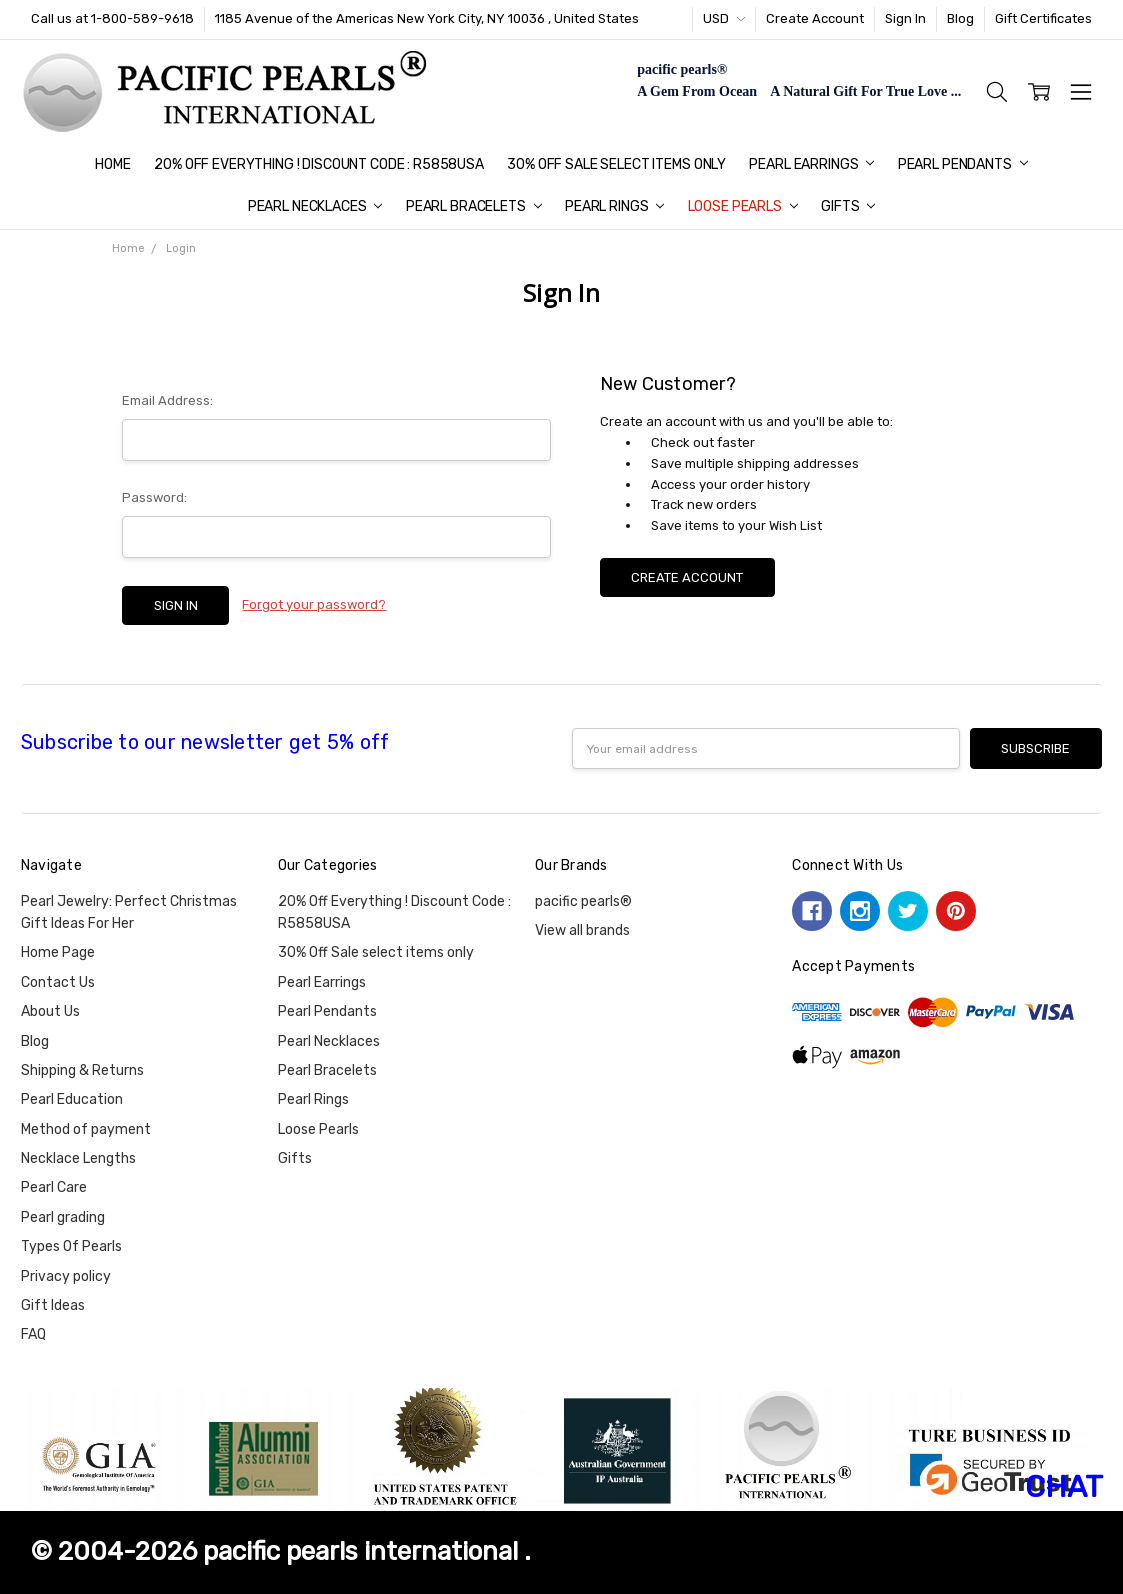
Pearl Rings (614, 206)
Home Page (58, 952)
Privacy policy (66, 1276)
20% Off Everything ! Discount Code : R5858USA (319, 164)
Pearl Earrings (811, 164)
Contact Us (58, 982)
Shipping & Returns (82, 1070)
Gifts (848, 206)
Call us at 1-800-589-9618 (112, 18)
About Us (50, 1011)
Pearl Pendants (963, 164)
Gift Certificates (1043, 18)
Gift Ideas (53, 1305)
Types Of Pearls (71, 1246)
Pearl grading (63, 1217)
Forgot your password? (314, 604)
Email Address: (167, 400)
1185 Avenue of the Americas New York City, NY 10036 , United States (427, 18)
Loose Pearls (743, 206)
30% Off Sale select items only (616, 164)
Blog (960, 18)
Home (112, 164)
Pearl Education (72, 1099)
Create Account (815, 18)
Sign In (905, 18)
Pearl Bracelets (474, 206)
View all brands (582, 930)
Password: (154, 497)
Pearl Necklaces (315, 206)
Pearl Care (54, 1187)
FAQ (33, 1334)
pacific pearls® (583, 901)
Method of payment (86, 1129)
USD (724, 18)
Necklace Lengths (78, 1158)
